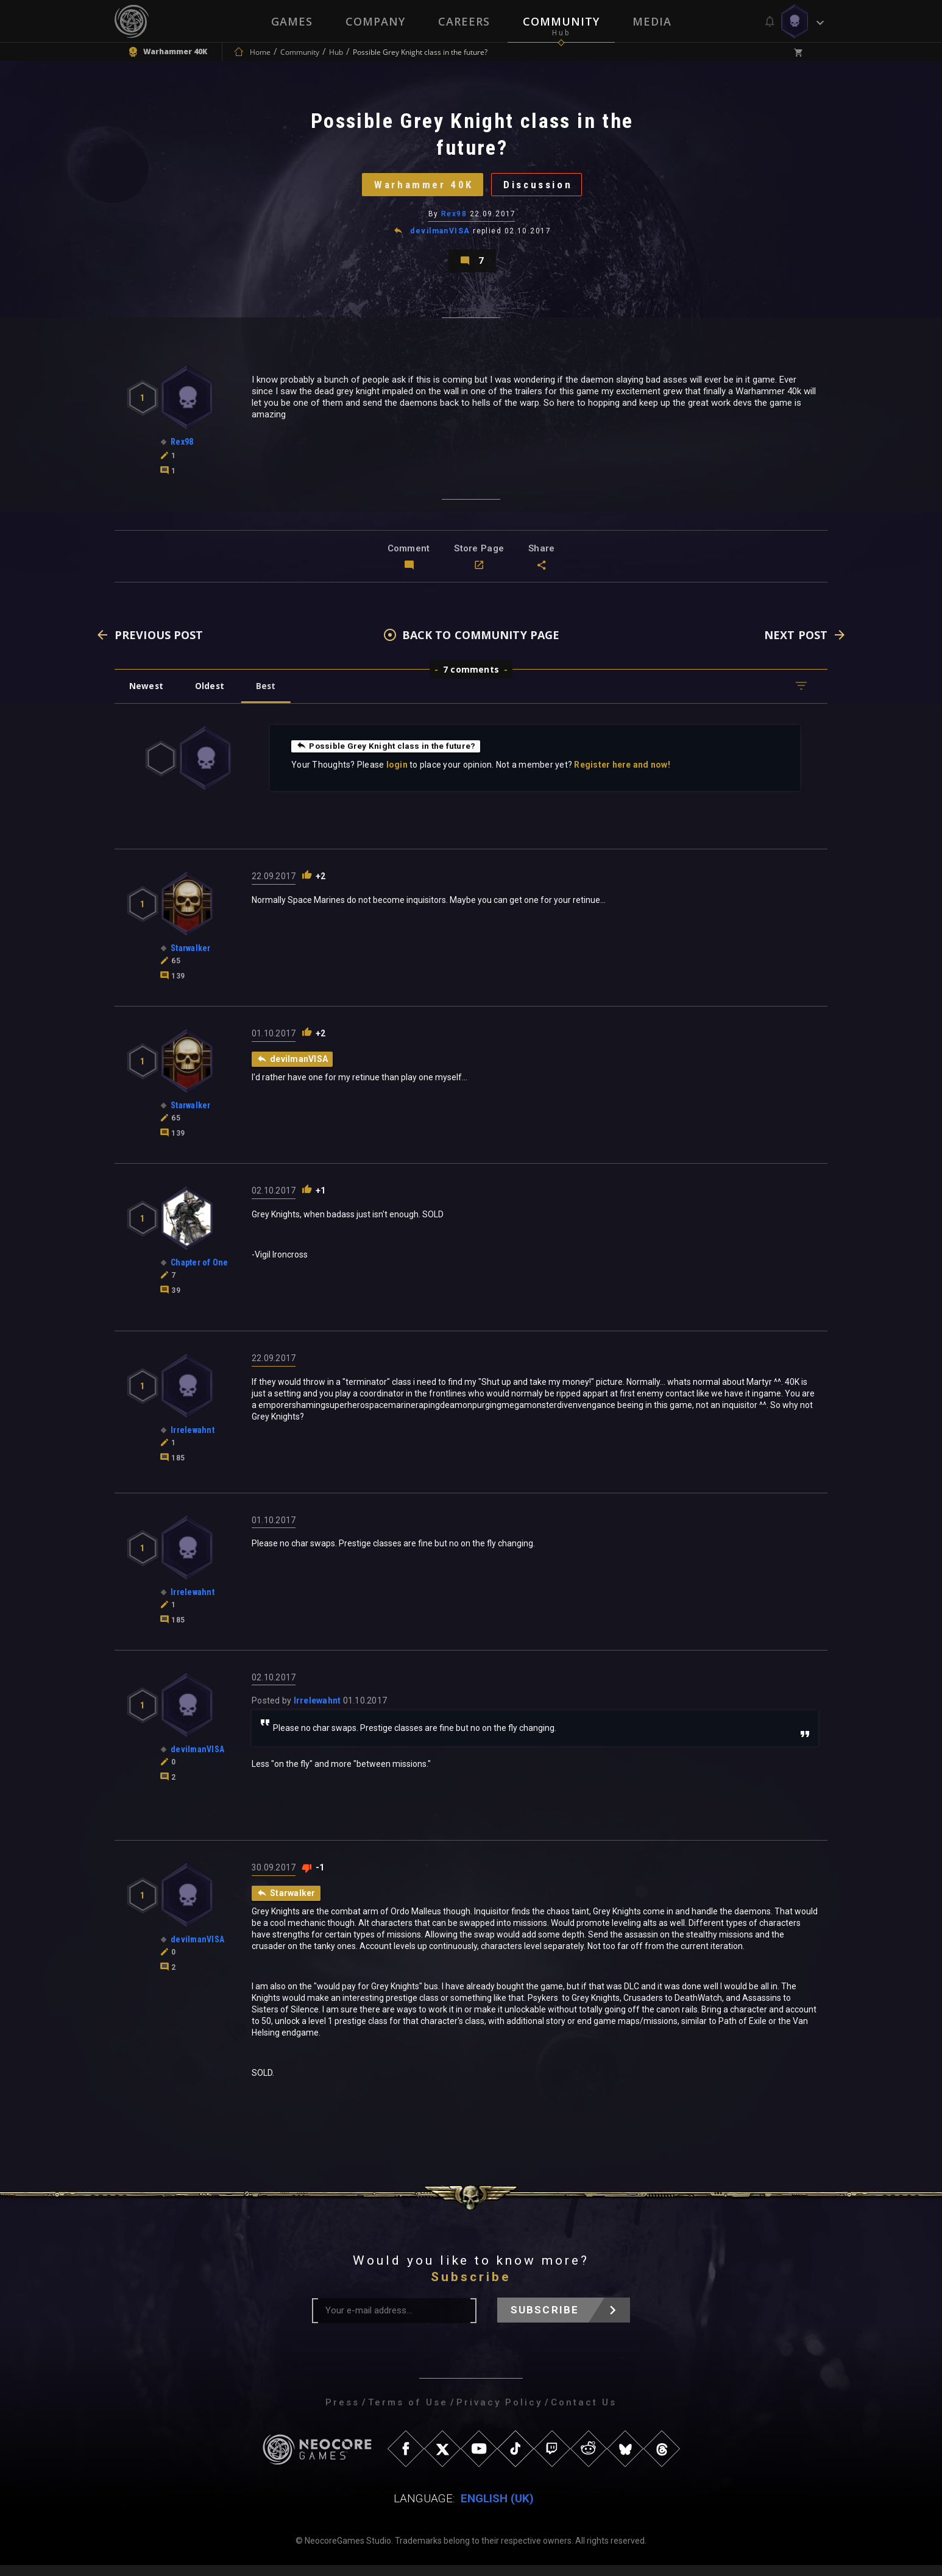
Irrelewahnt (317, 1711)
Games (292, 21)
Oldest (212, 696)
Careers (464, 21)
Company (375, 21)
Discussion (541, 188)
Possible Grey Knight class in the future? (387, 756)
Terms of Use (408, 2413)
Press (342, 2413)
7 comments (471, 679)
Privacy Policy (499, 2413)
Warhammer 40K (420, 188)
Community (561, 21)
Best (271, 696)
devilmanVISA (440, 236)
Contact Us (584, 2413)
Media (651, 21)
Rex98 (454, 218)
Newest (147, 696)
